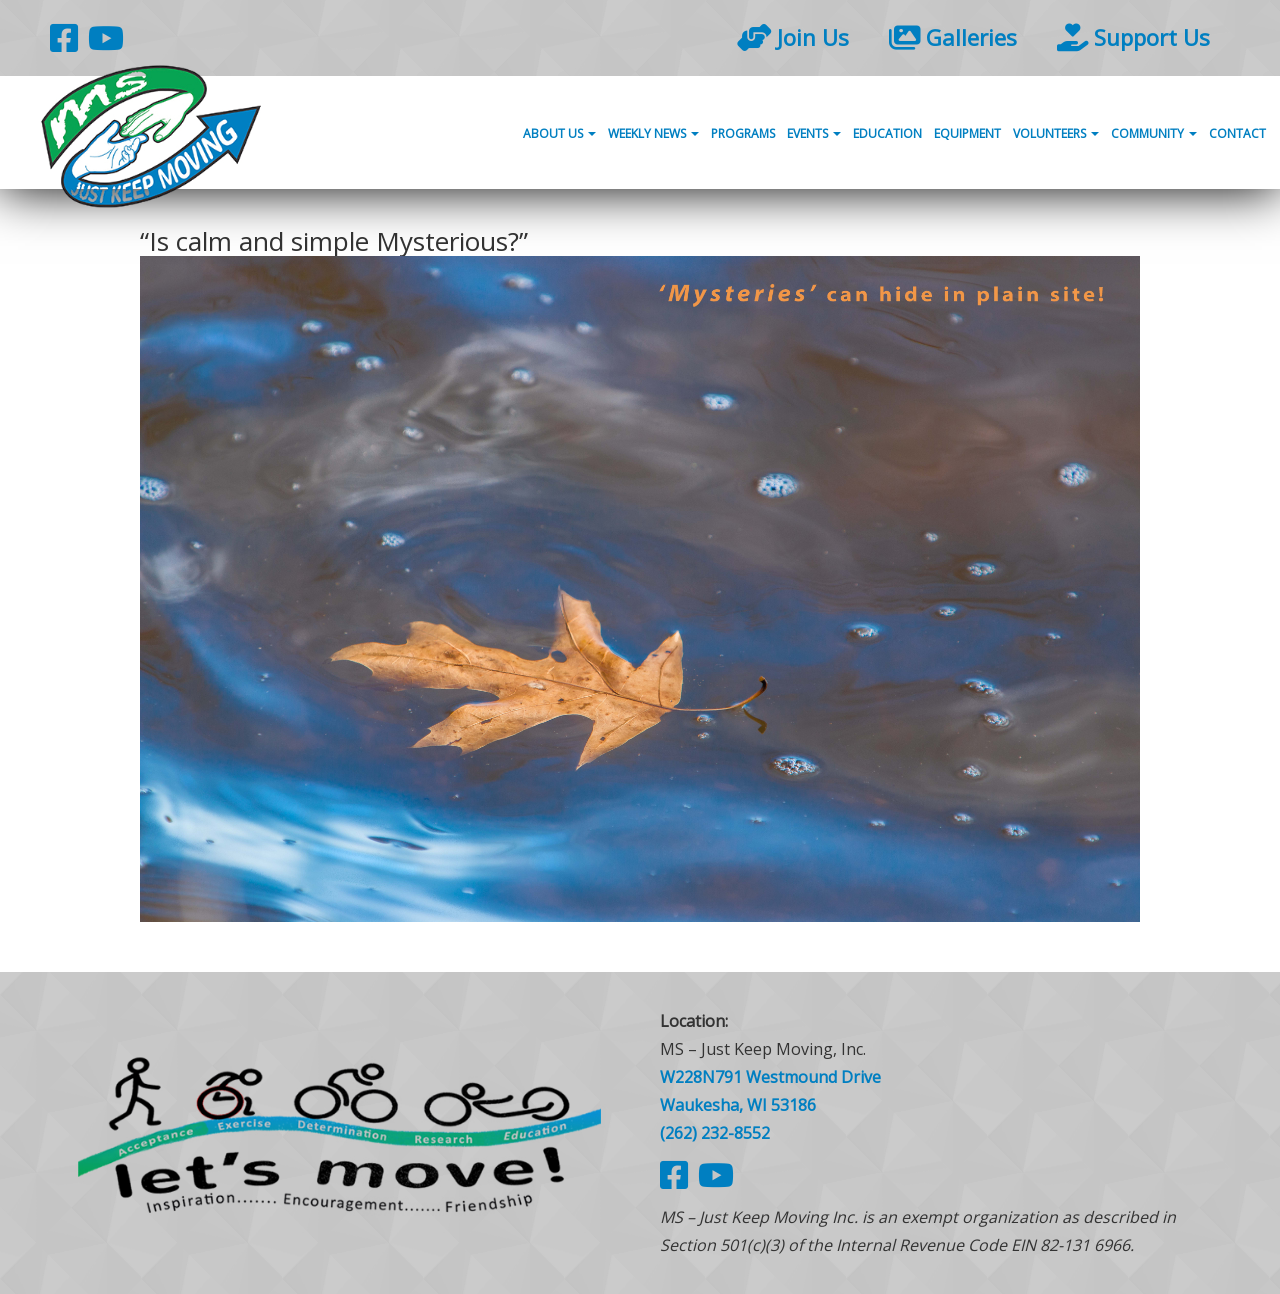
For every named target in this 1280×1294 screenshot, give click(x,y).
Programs (743, 133)
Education (887, 133)
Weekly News (653, 133)
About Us (559, 133)
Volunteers (1056, 133)
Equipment (967, 133)
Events (814, 133)
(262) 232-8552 (715, 1133)
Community (1154, 133)
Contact (1237, 133)
